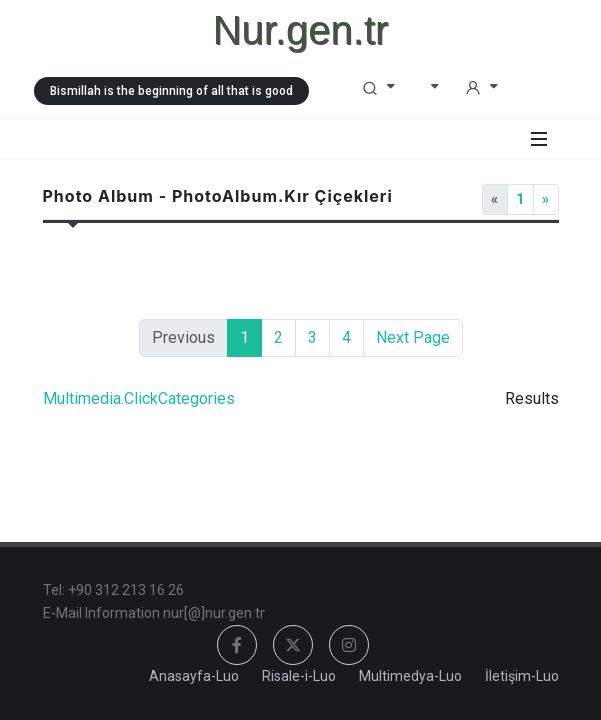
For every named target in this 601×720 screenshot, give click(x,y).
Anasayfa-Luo (194, 676)
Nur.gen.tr (301, 30)
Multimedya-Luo (410, 676)
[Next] (546, 199)
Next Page (413, 337)
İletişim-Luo (522, 676)
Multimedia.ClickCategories (139, 398)
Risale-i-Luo (299, 676)
